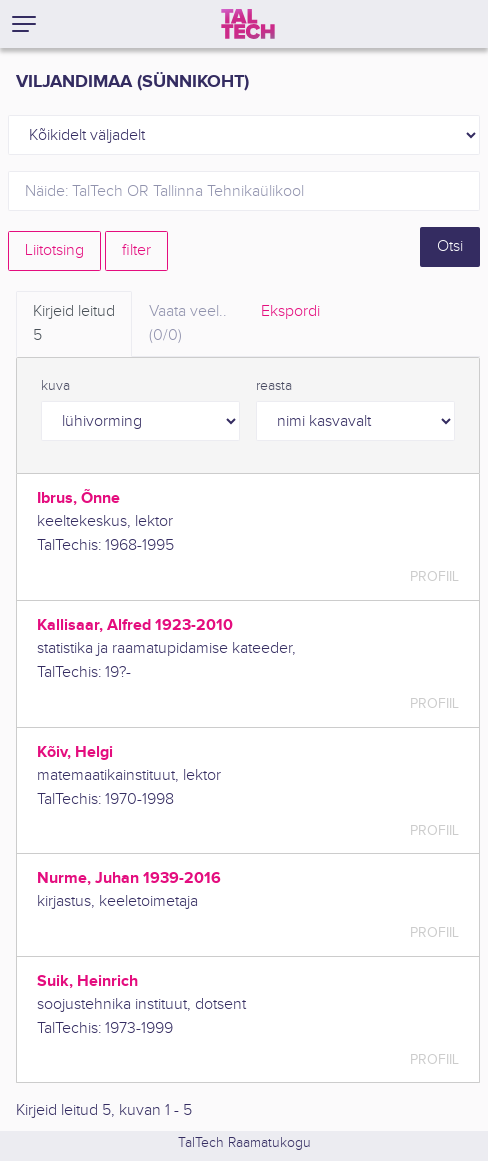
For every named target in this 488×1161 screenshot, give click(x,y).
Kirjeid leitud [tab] (74, 325)
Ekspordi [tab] (290, 311)
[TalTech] (248, 24)
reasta (274, 386)
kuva (55, 386)
